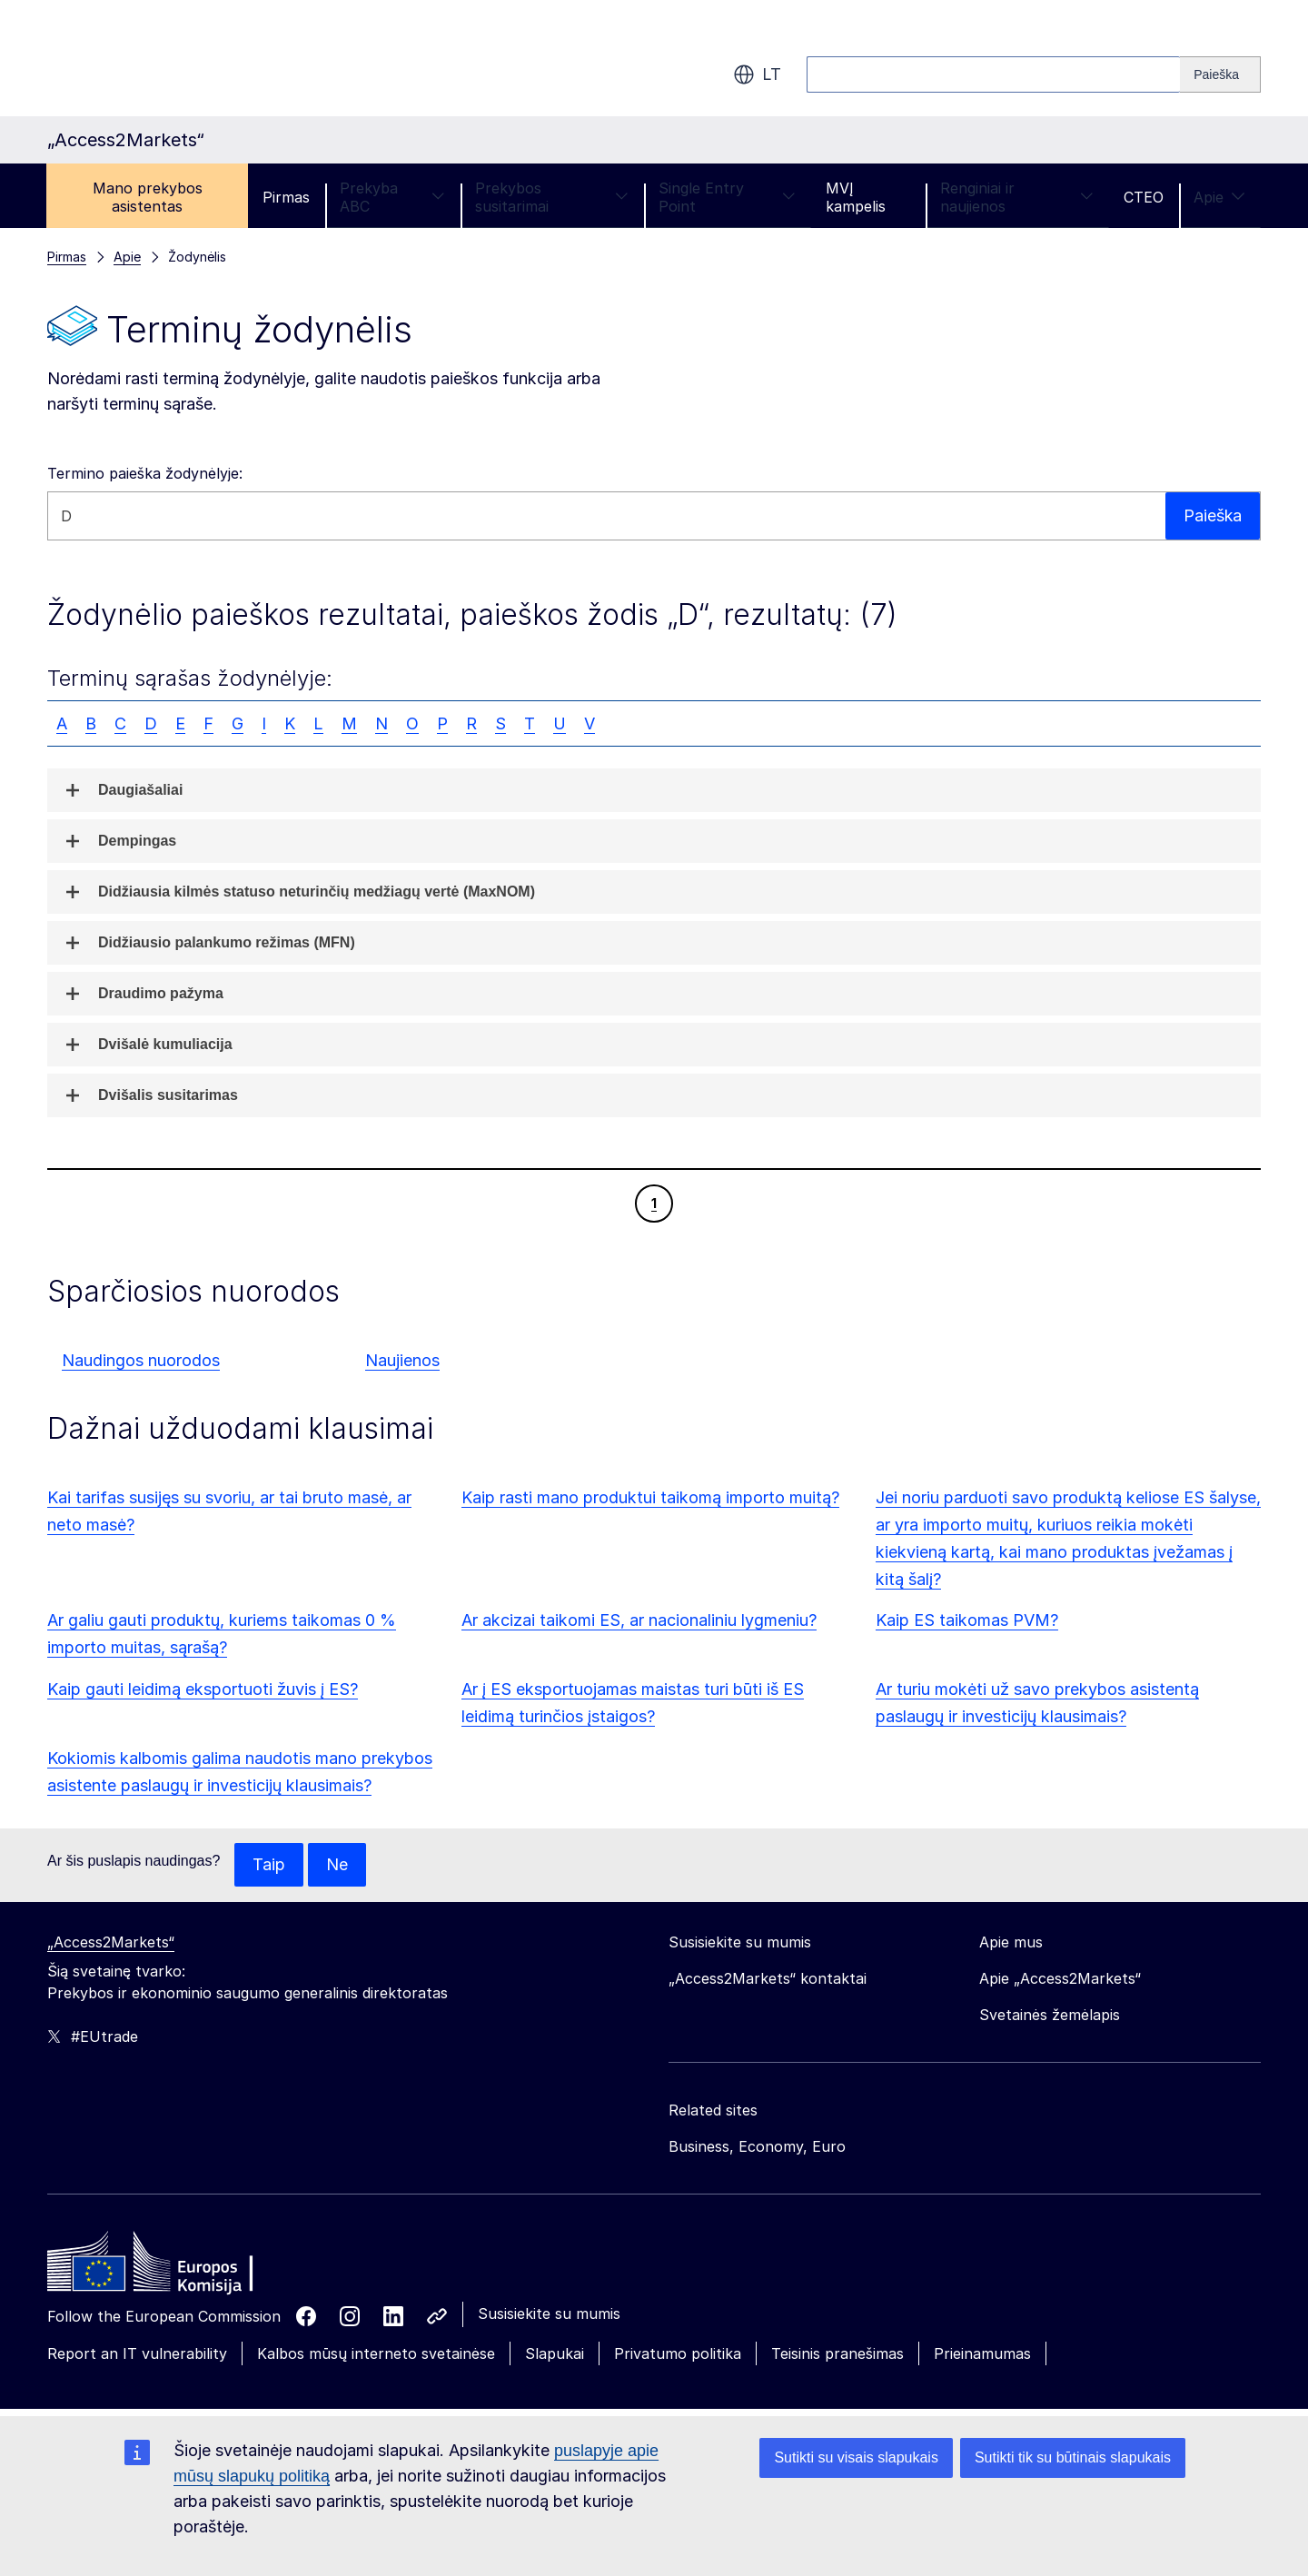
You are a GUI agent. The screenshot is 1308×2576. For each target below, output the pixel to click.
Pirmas (286, 197)
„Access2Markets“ (110, 1942)
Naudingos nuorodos (141, 1360)
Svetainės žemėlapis (1049, 2015)
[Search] (1220, 74)
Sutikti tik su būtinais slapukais (1073, 2457)
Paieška (1212, 515)
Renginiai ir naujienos (1017, 197)
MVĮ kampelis (856, 197)
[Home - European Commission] (179, 2266)
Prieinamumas (982, 2353)
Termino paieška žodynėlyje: (145, 473)
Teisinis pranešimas (837, 2353)
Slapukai (554, 2353)
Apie (1219, 197)
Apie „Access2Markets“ (1060, 1978)
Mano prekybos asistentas (148, 197)
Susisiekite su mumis (549, 2313)
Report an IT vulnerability (137, 2353)
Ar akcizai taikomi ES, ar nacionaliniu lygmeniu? (639, 1620)
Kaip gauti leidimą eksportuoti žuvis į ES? (202, 1689)
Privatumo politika (677, 2353)
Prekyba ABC (392, 197)
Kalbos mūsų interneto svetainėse (376, 2353)
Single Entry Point (727, 197)
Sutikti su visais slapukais (856, 2457)
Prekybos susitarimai (552, 197)
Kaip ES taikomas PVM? (967, 1620)
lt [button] (757, 74)
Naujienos (402, 1360)
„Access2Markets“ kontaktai (768, 1978)
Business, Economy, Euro (757, 2146)
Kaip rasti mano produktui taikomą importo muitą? (650, 1497)
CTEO (1144, 197)
